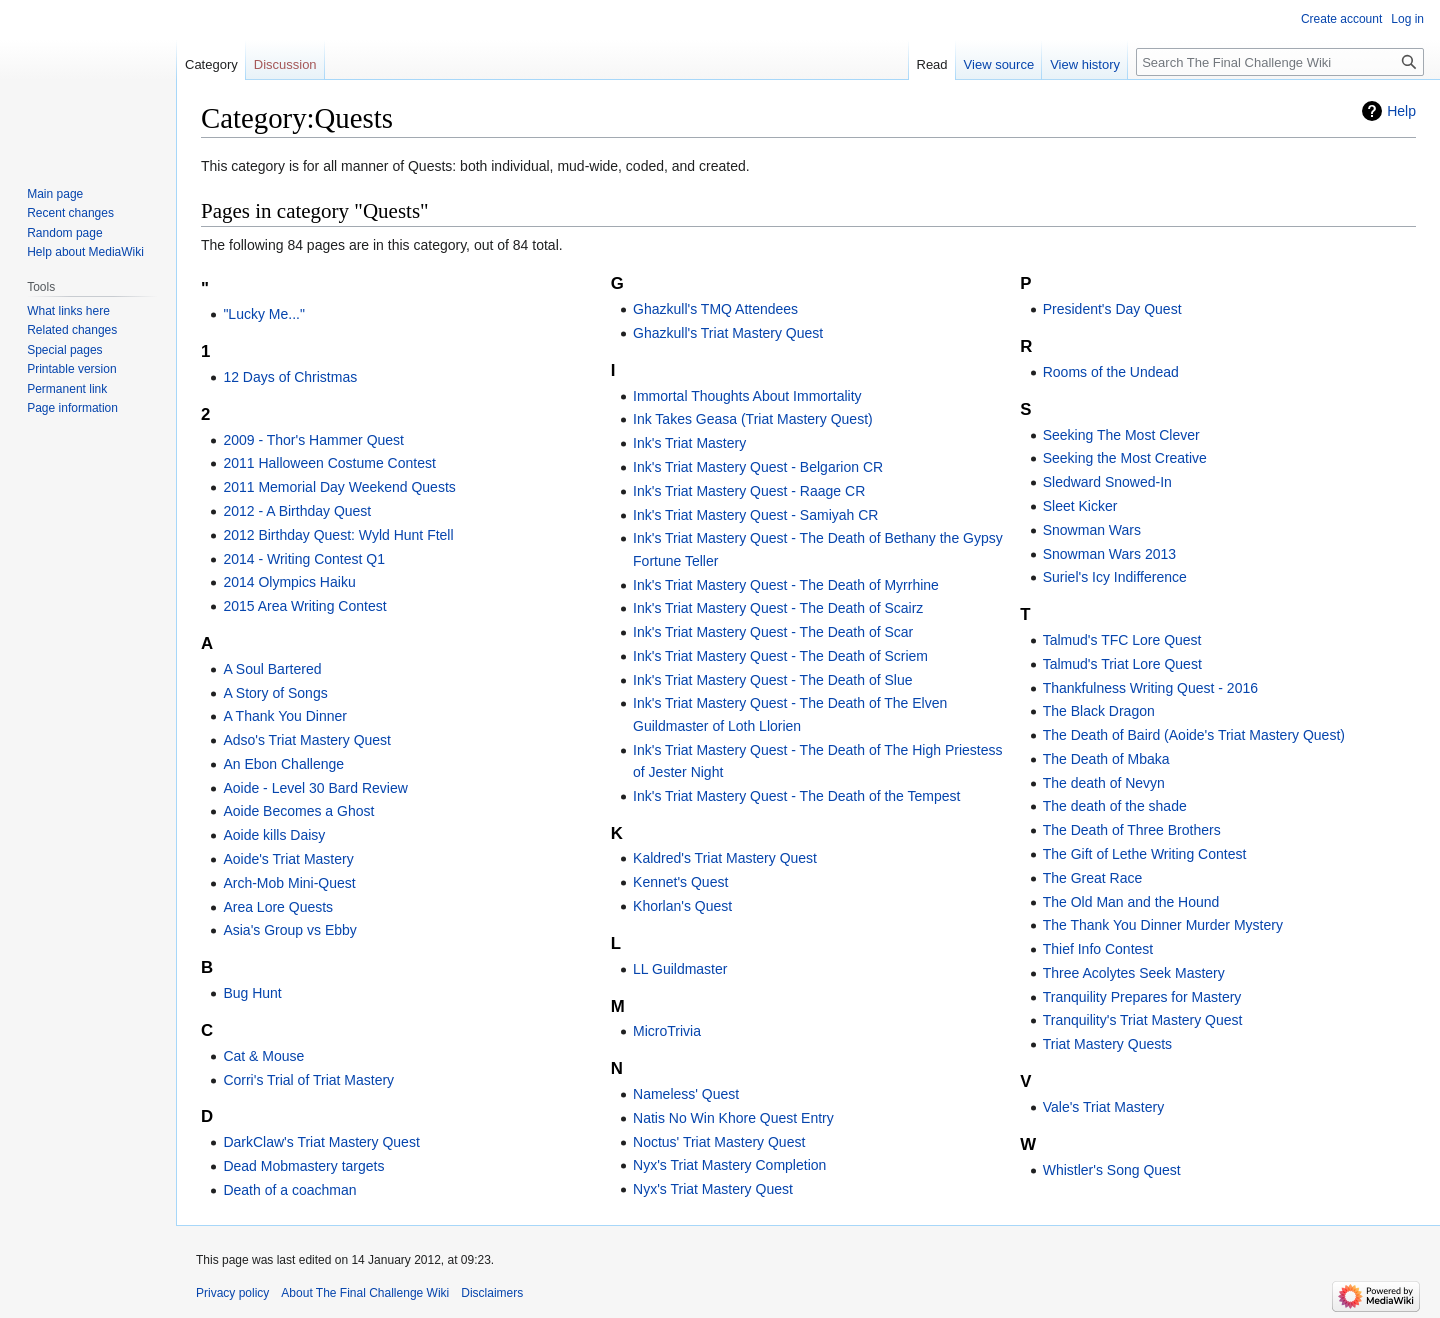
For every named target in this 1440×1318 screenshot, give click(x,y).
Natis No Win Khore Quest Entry (733, 1118)
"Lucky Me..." (264, 314)
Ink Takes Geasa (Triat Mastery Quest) (753, 419)
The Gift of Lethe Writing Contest (1145, 854)
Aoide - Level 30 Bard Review (315, 788)
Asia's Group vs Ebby (289, 930)
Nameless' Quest (686, 1094)
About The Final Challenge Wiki (365, 1293)
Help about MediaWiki (85, 252)
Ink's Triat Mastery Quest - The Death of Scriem (780, 656)
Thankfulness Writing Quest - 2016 (1150, 688)
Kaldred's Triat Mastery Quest (725, 858)
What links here (68, 311)
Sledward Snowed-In (1107, 482)
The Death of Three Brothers (1132, 830)
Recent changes (70, 213)
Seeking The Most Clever (1121, 435)
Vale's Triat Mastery (1103, 1107)
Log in (1407, 19)
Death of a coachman (289, 1190)
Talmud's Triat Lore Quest (1122, 664)
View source (999, 64)
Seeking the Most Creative (1125, 458)
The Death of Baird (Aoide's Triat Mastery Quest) (1194, 735)
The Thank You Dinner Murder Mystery (1163, 925)
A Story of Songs (275, 693)
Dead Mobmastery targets (303, 1166)
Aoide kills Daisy (274, 835)
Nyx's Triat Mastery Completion (729, 1165)
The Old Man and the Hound (1131, 902)
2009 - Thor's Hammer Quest (313, 440)
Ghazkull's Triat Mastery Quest (728, 333)
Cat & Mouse (263, 1056)
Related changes (72, 330)
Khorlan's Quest (682, 906)
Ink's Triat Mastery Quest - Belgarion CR (758, 467)
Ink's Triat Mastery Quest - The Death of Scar (773, 632)
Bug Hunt (252, 993)
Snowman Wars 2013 (1109, 554)
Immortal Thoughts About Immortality (747, 396)
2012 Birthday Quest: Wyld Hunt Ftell (338, 535)
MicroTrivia (667, 1031)
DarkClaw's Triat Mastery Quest (321, 1142)
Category (211, 64)
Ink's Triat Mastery (689, 443)
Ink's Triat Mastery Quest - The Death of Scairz (778, 608)
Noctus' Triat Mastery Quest (719, 1142)
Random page (64, 233)
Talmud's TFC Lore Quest (1122, 640)
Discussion (285, 64)
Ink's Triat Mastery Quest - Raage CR (749, 491)
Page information (72, 408)
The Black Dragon (1099, 711)
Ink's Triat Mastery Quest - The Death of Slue (772, 680)
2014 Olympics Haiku (289, 582)
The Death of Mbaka (1106, 759)
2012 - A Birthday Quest (297, 511)
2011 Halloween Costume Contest (329, 463)
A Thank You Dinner (285, 716)
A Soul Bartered (272, 669)
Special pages (64, 350)
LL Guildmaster (680, 969)
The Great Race (1093, 878)
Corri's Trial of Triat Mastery (308, 1080)
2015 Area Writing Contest (304, 606)
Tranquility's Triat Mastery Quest (1143, 1020)
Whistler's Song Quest (1112, 1170)
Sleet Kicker (1080, 506)
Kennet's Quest (680, 882)
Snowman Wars (1092, 530)
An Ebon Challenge (283, 764)
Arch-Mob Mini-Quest (289, 883)
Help (1401, 111)
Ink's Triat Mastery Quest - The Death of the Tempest (796, 796)
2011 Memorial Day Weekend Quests (339, 487)
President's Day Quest (1112, 309)
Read (932, 64)
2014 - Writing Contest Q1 (304, 559)
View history (1085, 64)
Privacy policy (232, 1293)
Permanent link (67, 389)
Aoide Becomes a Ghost (298, 811)
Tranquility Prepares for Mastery (1142, 997)
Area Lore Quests (278, 907)
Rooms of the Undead (1111, 372)
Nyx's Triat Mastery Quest (713, 1189)
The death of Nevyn (1104, 783)
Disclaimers (492, 1293)
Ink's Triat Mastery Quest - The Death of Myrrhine (786, 585)
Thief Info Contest (1098, 949)
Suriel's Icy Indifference (1115, 577)
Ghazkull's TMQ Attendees (715, 309)
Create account (1341, 19)
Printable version (71, 369)
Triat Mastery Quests (1107, 1044)
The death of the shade (1115, 806)
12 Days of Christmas (290, 377)
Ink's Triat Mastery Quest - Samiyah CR (755, 515)
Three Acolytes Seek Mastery (1134, 973)
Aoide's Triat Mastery (288, 859)
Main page (55, 194)
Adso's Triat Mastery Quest (307, 740)
